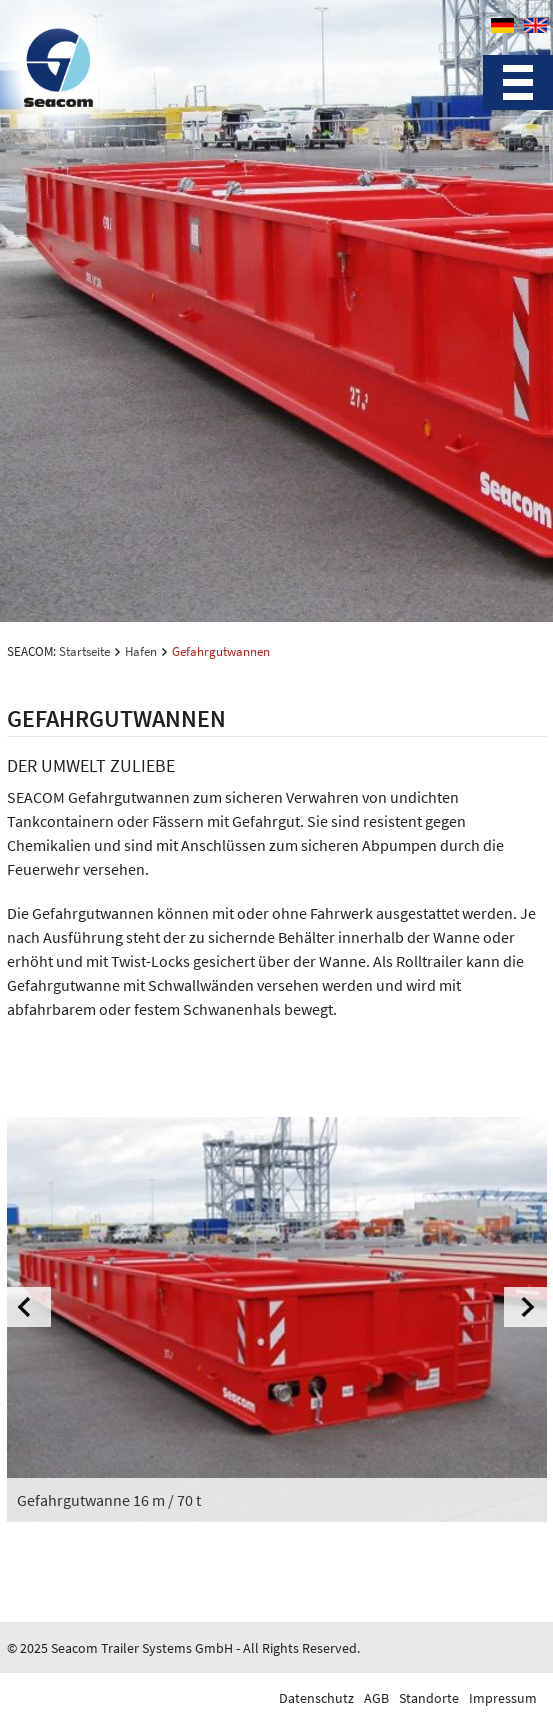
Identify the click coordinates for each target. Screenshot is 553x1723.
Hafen (141, 651)
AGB (376, 1698)
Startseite (84, 651)
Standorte (429, 1698)
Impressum (503, 1698)
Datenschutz (316, 1698)
